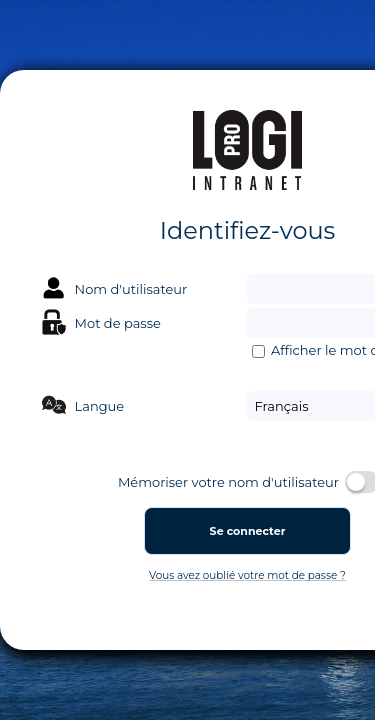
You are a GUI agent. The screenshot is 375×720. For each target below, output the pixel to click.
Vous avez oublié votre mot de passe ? (247, 575)
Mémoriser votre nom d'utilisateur (228, 482)
